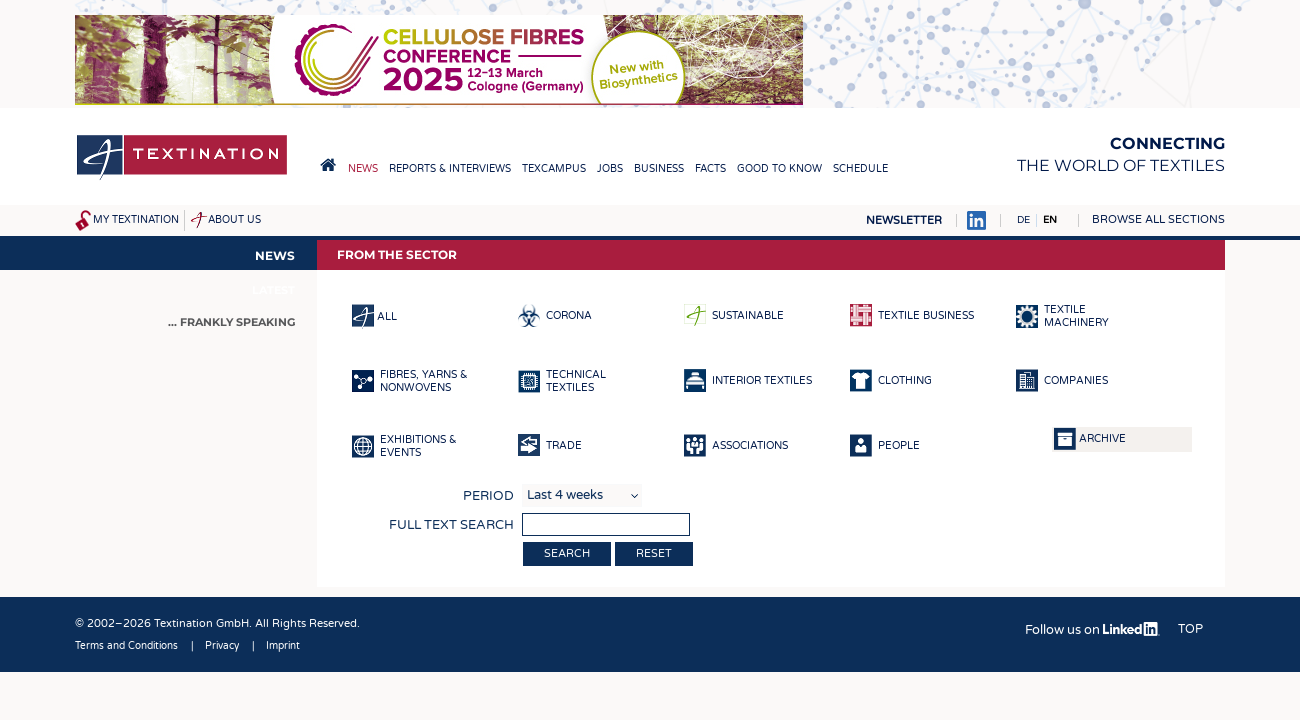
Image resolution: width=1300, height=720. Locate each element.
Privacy (222, 646)
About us (234, 220)
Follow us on (1092, 630)
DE (1023, 220)
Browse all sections (1158, 219)
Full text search (451, 525)
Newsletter (904, 220)
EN (1050, 220)
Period (488, 496)
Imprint (283, 646)
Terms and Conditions (126, 646)
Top (1190, 629)
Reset (654, 553)
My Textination (136, 220)
